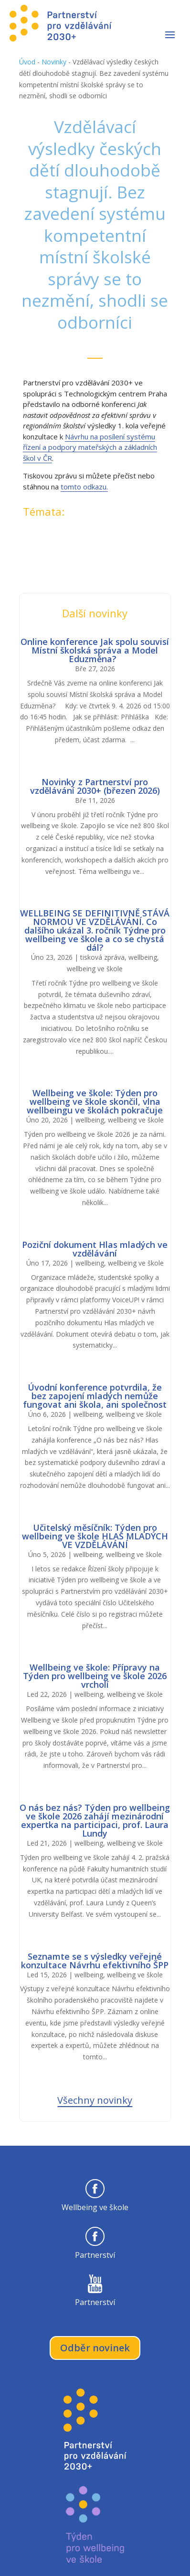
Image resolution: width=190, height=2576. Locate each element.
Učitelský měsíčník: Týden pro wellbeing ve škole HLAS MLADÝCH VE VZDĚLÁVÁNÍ (95, 1536)
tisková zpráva (102, 957)
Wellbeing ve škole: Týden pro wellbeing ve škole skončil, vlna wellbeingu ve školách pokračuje (95, 1101)
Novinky (54, 61)
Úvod (27, 61)
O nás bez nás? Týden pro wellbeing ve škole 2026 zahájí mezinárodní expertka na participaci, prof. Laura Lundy (95, 1820)
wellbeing (142, 957)
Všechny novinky (94, 2100)
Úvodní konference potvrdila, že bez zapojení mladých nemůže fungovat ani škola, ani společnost (95, 1395)
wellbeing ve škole (95, 968)
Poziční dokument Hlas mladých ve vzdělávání (95, 1249)
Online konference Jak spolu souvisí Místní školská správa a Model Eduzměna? (95, 650)
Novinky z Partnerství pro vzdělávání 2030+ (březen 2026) (95, 786)
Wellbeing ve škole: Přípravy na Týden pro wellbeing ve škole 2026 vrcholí (95, 1676)
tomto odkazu (83, 486)
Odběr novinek (95, 2347)
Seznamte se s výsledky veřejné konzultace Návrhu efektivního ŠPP (95, 1961)
